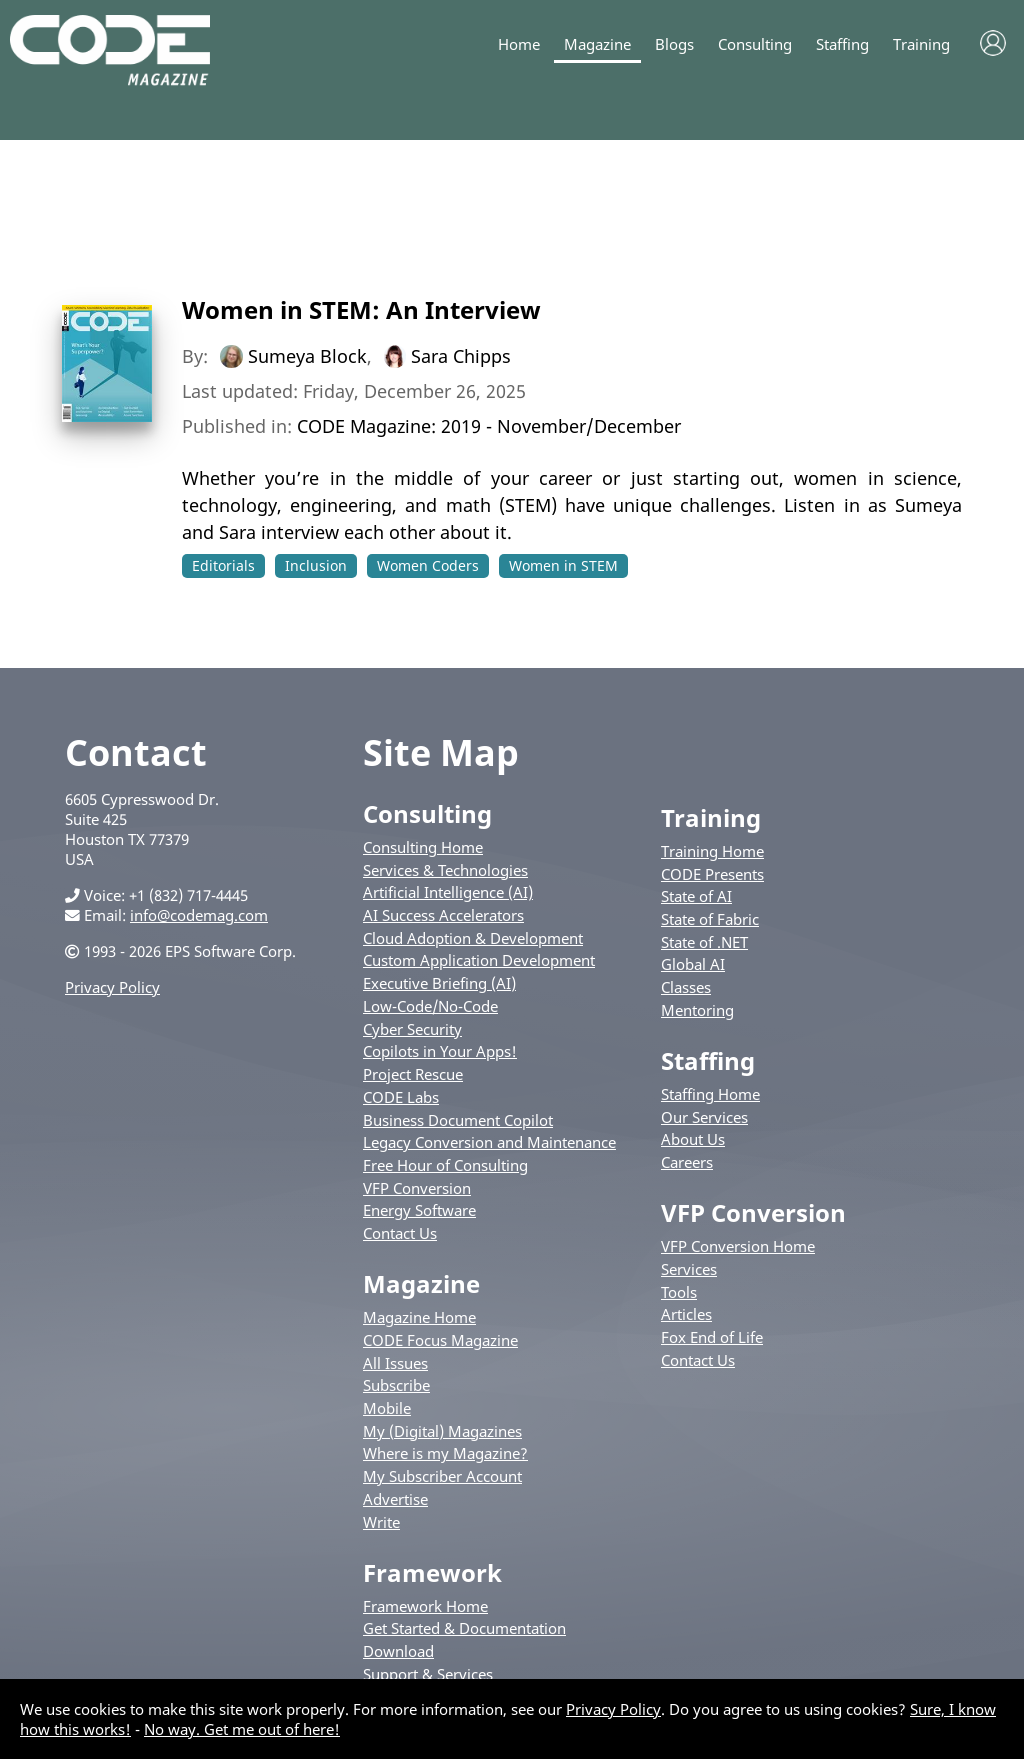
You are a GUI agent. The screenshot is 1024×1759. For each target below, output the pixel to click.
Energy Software (419, 1210)
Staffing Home (710, 1094)
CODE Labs (401, 1097)
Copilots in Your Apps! (440, 1051)
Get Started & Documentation (464, 1628)
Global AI (693, 964)
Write (381, 1522)
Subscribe (396, 1385)
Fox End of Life (712, 1337)
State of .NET (704, 942)
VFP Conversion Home (738, 1246)
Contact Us (400, 1233)
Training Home (712, 851)
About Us (693, 1139)
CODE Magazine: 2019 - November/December (489, 426)
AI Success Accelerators (443, 915)
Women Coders (428, 565)
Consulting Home (423, 847)
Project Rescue (413, 1074)
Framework (432, 1572)
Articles (686, 1314)
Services (689, 1269)
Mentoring (697, 1010)
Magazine (597, 44)
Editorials (223, 565)
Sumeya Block (307, 356)
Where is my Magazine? (445, 1453)
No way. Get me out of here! (242, 1729)
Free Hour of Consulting (445, 1165)
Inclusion (316, 565)
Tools (679, 1292)
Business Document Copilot (458, 1120)
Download (398, 1651)
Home (519, 44)
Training (921, 44)
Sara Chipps (461, 356)
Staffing (842, 44)
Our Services (704, 1117)
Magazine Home (419, 1317)
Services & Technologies (445, 870)
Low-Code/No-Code (430, 1006)
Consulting (755, 44)
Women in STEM (563, 565)
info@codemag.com (199, 915)
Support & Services (428, 1674)
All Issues (395, 1363)
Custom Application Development (479, 960)
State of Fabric (710, 919)
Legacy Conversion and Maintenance (489, 1142)
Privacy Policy (112, 987)
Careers (687, 1162)
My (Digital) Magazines (442, 1431)
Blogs (674, 44)
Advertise (395, 1499)
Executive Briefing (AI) (439, 983)
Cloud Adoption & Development (473, 938)
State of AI (696, 896)
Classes (686, 987)
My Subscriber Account (442, 1476)
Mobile (387, 1408)
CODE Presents (712, 874)
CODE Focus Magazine (440, 1340)
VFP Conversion (417, 1188)
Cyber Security (412, 1029)
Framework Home (425, 1606)
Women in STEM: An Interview (361, 309)
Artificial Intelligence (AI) (448, 892)
